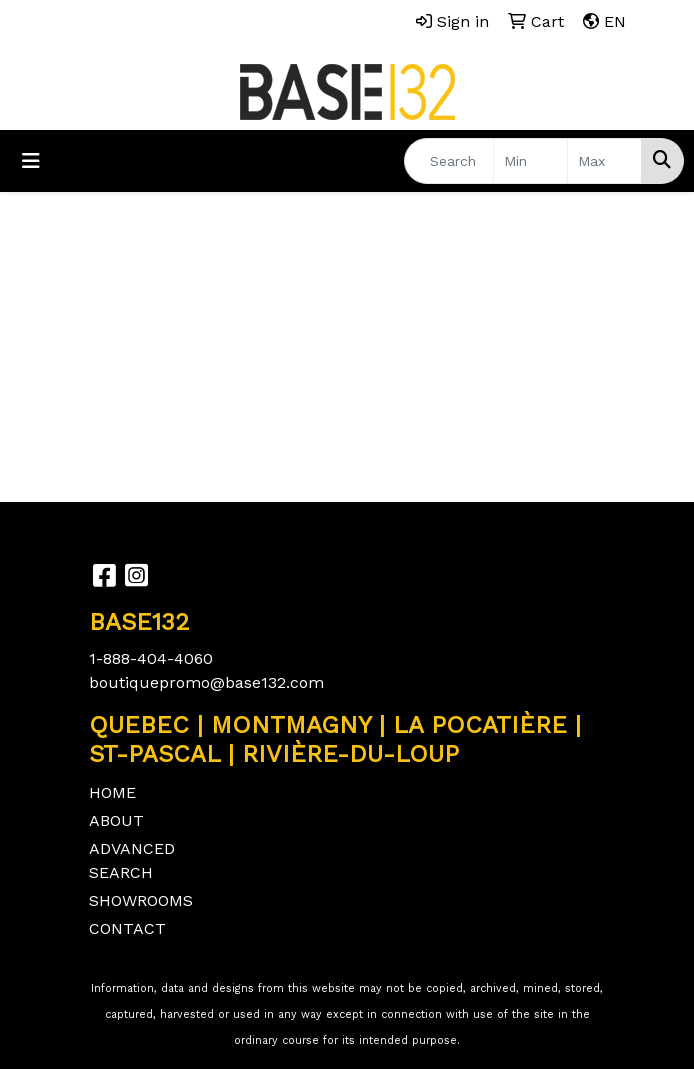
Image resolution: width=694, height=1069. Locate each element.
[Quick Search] (449, 161)
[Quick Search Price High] (604, 161)
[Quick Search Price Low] (530, 161)
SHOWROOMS (141, 900)
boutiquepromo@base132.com (206, 682)
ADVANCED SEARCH (132, 860)
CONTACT (127, 928)
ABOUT (116, 820)
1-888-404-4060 (151, 658)
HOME (112, 792)
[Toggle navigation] (31, 161)
